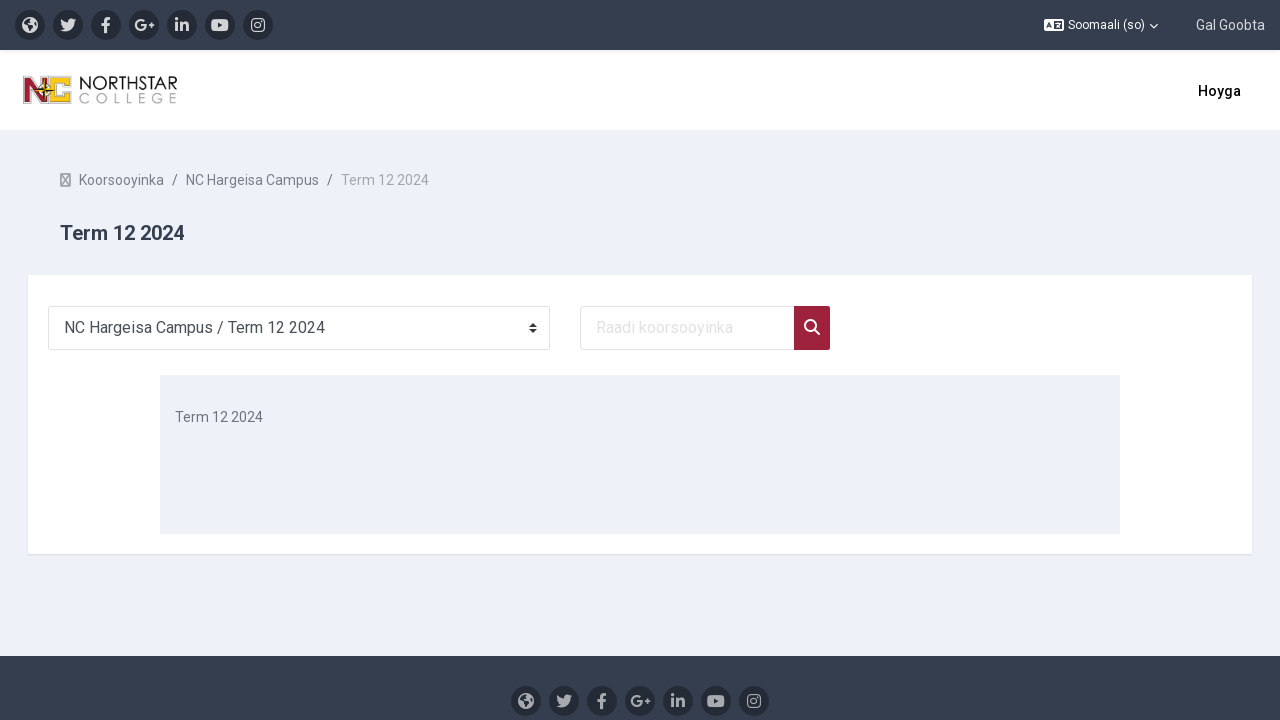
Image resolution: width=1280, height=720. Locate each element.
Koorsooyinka (149, 180)
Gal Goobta (1230, 25)
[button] (1101, 25)
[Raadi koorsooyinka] (715, 328)
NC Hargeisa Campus (280, 180)
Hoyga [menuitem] (1219, 91)
